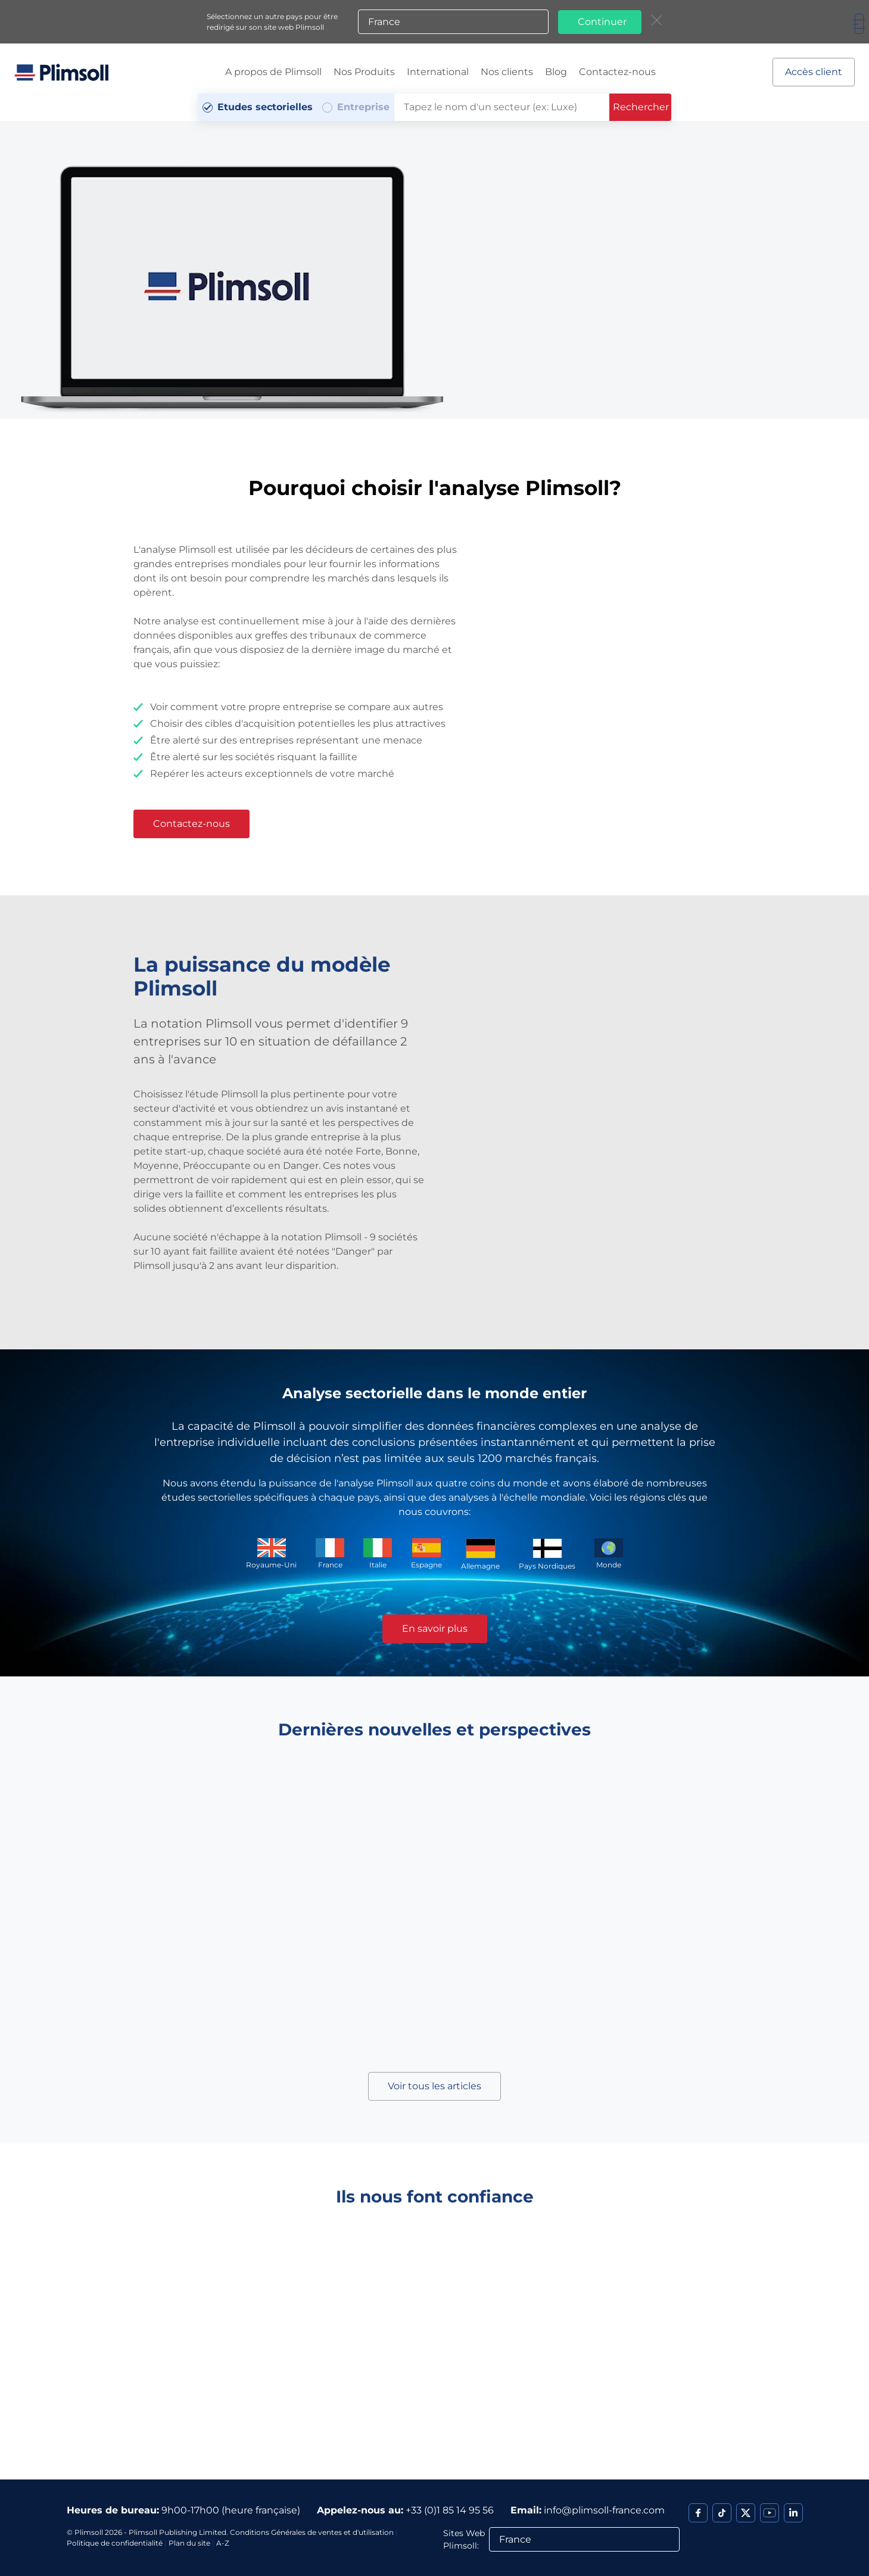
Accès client (813, 71)
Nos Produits (364, 71)
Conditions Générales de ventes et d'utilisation (312, 2532)
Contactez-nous (617, 71)
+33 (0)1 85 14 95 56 (450, 2510)
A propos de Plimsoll (273, 71)
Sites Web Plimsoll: (464, 2539)
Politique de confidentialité (115, 2542)
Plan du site (189, 2542)
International (438, 71)
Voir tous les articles (434, 2086)
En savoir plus (435, 1628)
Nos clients (507, 71)
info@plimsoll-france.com (604, 2510)
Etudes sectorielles (265, 107)
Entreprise (363, 107)
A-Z (222, 2542)
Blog (556, 71)
